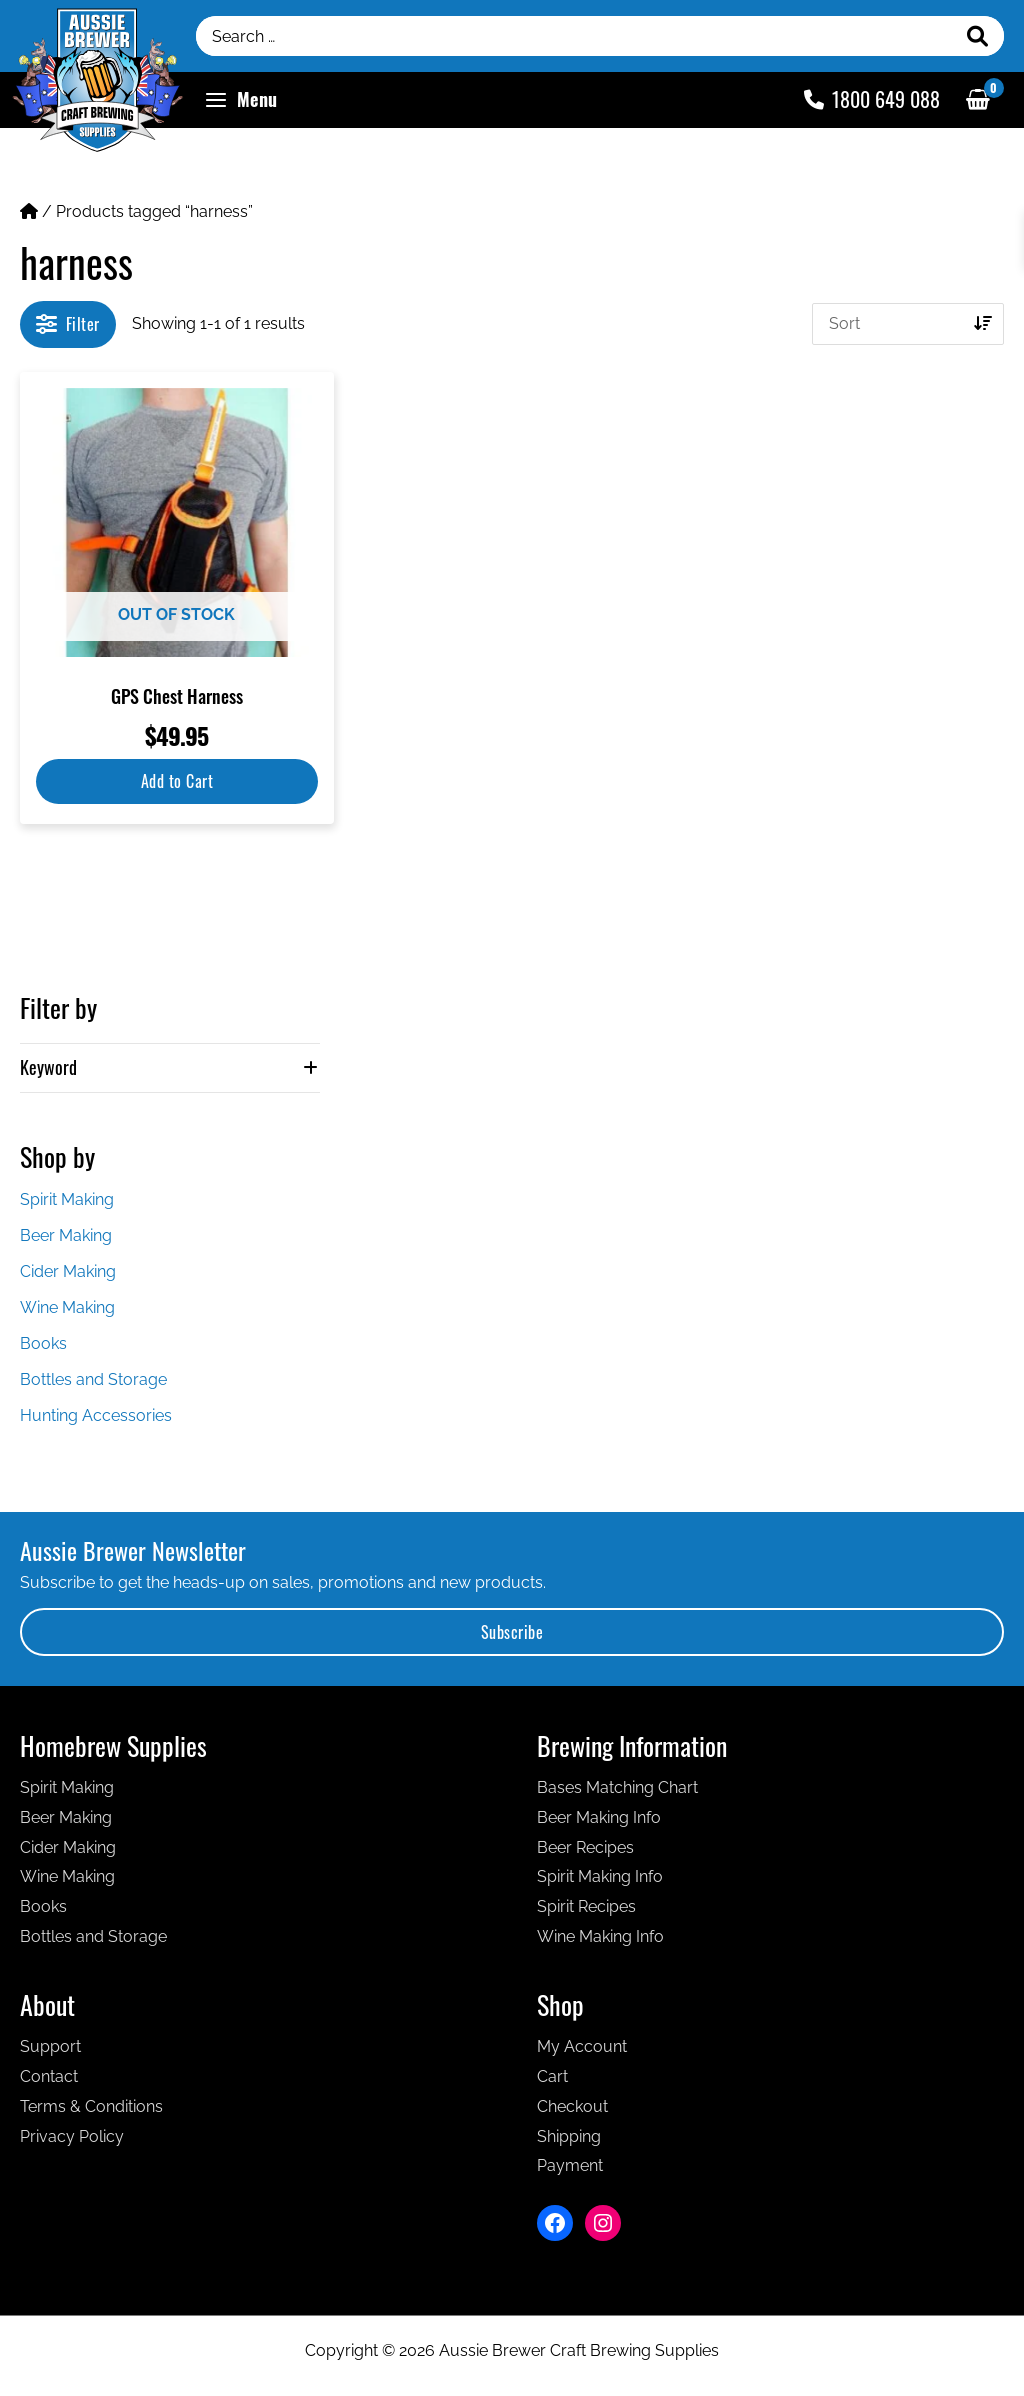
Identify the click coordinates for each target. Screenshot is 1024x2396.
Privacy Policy (72, 2136)
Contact (49, 2076)
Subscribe (512, 1632)
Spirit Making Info (600, 1876)
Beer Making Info (599, 1817)
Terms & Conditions (91, 2106)
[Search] (978, 36)
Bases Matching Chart (617, 1787)
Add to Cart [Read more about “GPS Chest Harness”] (177, 781)
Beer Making (66, 1235)
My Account (582, 2046)
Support (50, 2046)
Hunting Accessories (96, 1415)
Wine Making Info (600, 1936)
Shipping (569, 2136)
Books (43, 1343)
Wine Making (67, 1307)
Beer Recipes (585, 1847)
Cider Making (68, 1271)
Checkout (572, 2106)
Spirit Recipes (586, 1906)
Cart (552, 2076)
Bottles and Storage (93, 1379)
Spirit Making (67, 1199)
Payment (570, 2165)
